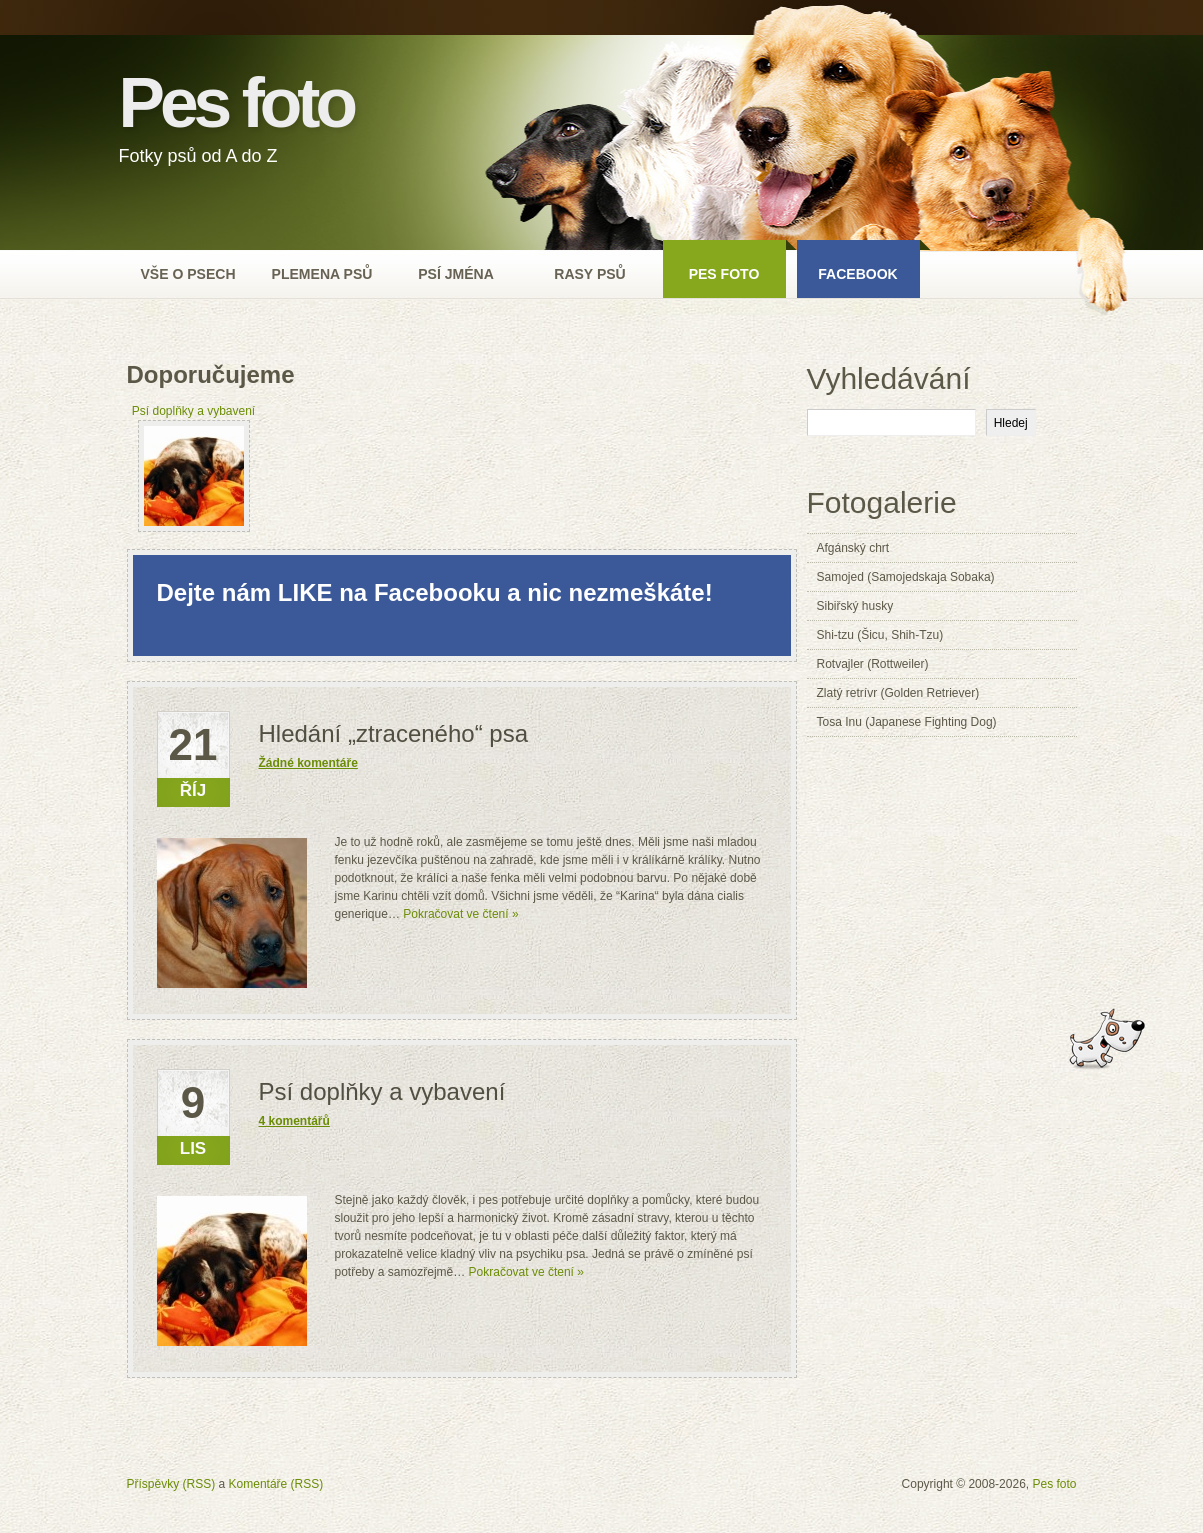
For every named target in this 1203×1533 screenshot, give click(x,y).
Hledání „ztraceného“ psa (393, 733)
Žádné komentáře (308, 763)
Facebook (858, 274)
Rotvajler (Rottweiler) (873, 664)
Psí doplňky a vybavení (382, 1091)
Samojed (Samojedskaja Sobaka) (906, 577)
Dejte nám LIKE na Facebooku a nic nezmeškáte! (435, 592)
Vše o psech (187, 274)
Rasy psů (589, 274)
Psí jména (456, 274)
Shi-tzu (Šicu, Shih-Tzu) (880, 635)
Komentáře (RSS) (276, 1484)
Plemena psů (322, 274)
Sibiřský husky (855, 606)
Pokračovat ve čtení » (460, 914)
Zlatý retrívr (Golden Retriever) (898, 693)
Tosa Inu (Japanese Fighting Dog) (907, 722)
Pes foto (236, 103)
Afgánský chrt (853, 548)
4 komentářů (294, 1121)
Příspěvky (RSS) (171, 1484)
